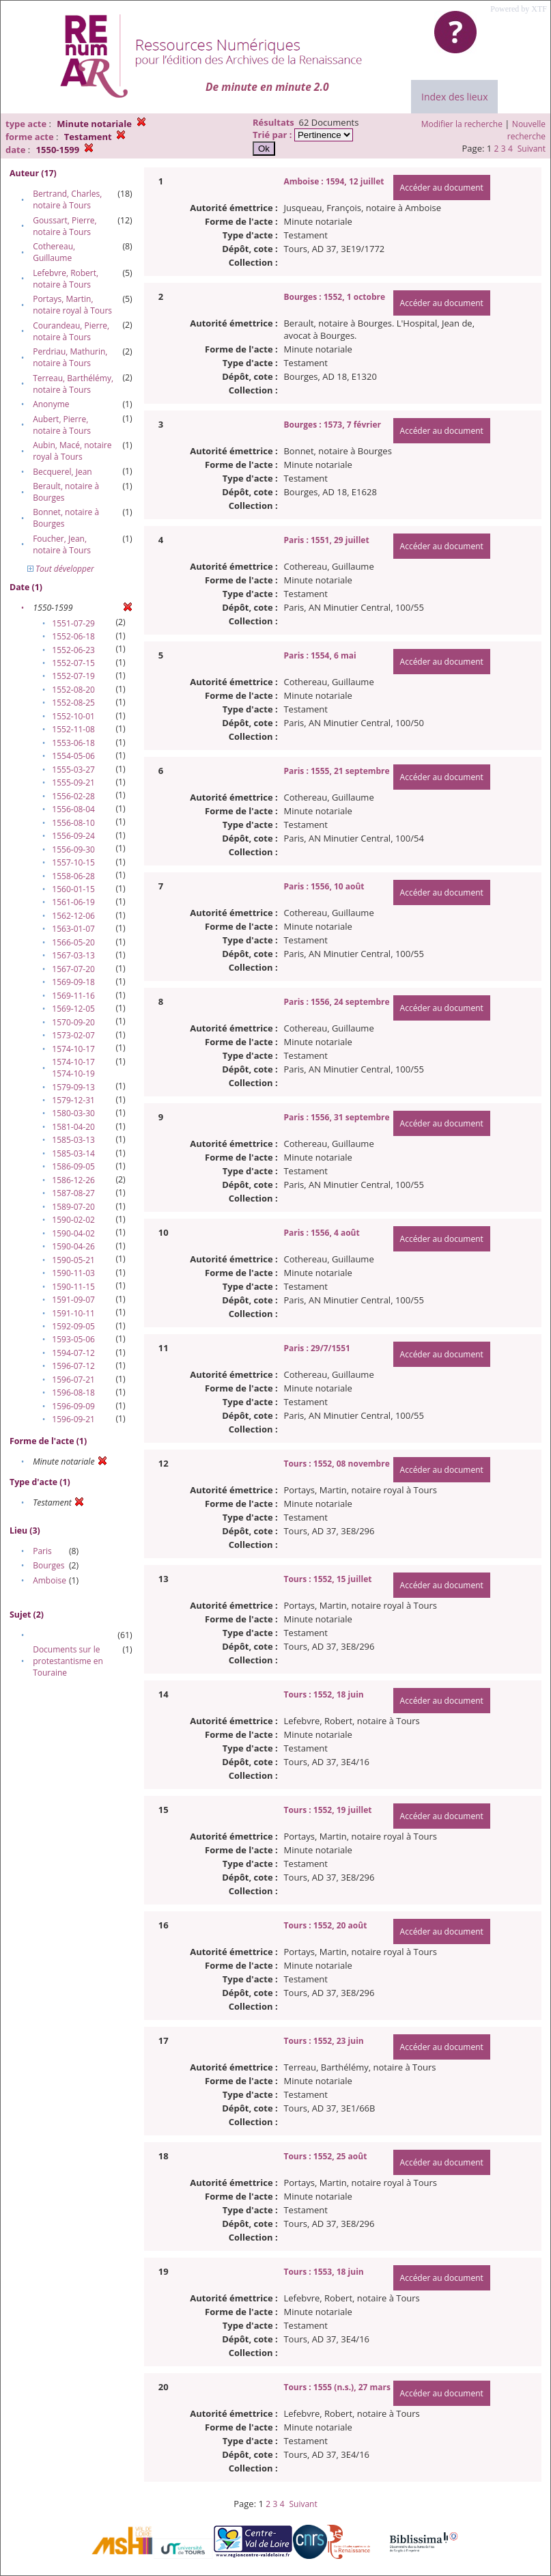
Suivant (532, 148)
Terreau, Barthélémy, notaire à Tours (73, 384)
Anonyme (51, 404)
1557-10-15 (73, 862)
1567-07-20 (73, 969)
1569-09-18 (73, 982)
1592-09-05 (73, 1326)
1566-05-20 (73, 942)
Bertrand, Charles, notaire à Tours (67, 199)
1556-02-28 (73, 796)
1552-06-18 (73, 636)
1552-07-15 (73, 663)
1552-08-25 (73, 702)
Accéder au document (441, 187)
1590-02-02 (73, 1219)
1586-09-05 (73, 1166)
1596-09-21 (73, 1419)
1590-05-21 (73, 1260)
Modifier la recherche (462, 124)
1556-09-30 (73, 849)
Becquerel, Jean (62, 471)
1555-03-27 (73, 769)
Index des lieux (454, 96)
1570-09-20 (73, 1022)
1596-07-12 (73, 1366)
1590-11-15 (73, 1286)
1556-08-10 (73, 823)
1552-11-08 (73, 729)
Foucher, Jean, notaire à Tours (62, 544)
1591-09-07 (73, 1299)
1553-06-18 (73, 743)
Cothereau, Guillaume (54, 252)
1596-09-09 (73, 1406)
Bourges (48, 1565)
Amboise (49, 1580)
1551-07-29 (73, 623)
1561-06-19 (73, 902)
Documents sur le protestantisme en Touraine (68, 1661)
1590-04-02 (73, 1233)
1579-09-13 (73, 1087)
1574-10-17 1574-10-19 (73, 1067)
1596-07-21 (73, 1379)
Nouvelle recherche (526, 130)
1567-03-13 (73, 955)
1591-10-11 (73, 1313)
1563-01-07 (73, 928)
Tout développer (60, 568)
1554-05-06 (73, 756)
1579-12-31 (73, 1100)
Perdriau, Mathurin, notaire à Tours (70, 357)
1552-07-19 (73, 676)
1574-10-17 (73, 1049)
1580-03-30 (73, 1113)
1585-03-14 (73, 1153)
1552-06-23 (73, 650)
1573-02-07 (73, 1035)
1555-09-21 (73, 782)
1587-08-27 (73, 1193)
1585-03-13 (73, 1140)
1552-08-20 (73, 689)
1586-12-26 (73, 1180)
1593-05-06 (73, 1339)
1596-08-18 (73, 1392)
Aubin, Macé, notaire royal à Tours (72, 450)
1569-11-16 (73, 995)
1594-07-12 (73, 1353)
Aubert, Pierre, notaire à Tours (62, 425)
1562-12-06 (73, 916)
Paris (42, 1551)
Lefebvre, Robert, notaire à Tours (65, 278)
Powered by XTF (518, 9)
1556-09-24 (73, 836)
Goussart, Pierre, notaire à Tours (64, 226)
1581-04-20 (73, 1127)
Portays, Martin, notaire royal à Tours (72, 304)
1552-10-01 (73, 716)
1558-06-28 (73, 876)
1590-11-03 (73, 1273)
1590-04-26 (73, 1246)
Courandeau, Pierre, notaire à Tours (71, 331)
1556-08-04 (73, 809)
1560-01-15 (73, 889)
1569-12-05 (73, 1008)
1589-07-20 (73, 1207)
